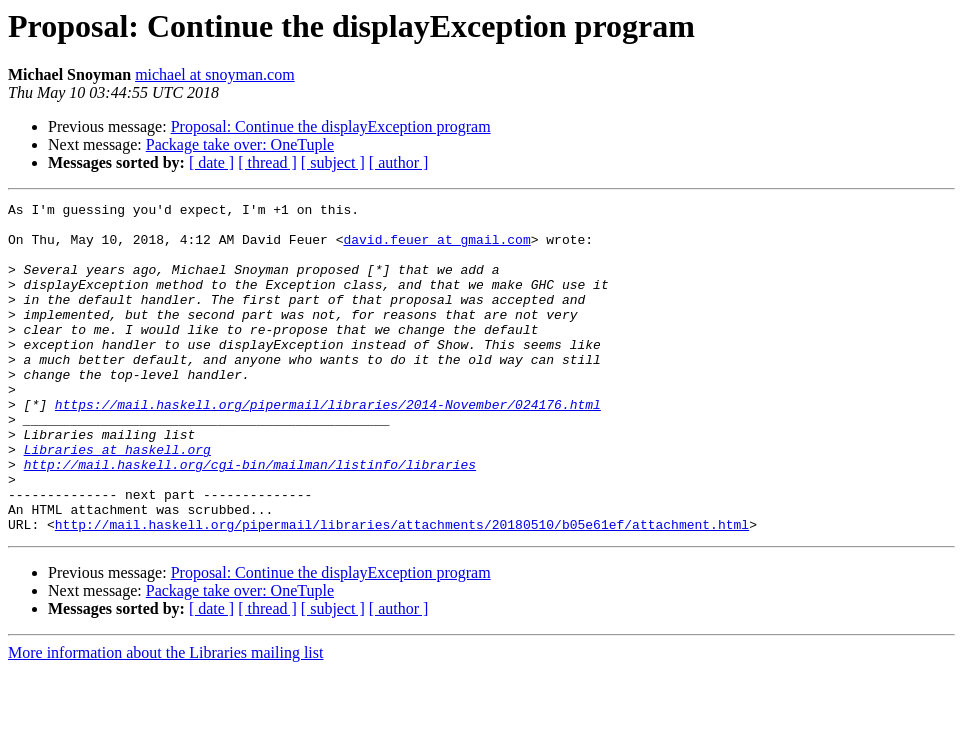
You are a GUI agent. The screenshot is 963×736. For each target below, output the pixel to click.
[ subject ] (333, 162)
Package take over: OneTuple (240, 144)
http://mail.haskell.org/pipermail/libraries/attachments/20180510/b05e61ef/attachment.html (402, 590)
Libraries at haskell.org (117, 500)
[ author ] (399, 162)
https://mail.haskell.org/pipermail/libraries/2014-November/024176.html (328, 446)
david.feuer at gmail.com (436, 248)
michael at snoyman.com (215, 74)
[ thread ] (267, 162)
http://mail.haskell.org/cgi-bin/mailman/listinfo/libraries (250, 518)
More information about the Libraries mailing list (165, 718)
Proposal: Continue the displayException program (331, 126)
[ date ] (211, 162)
